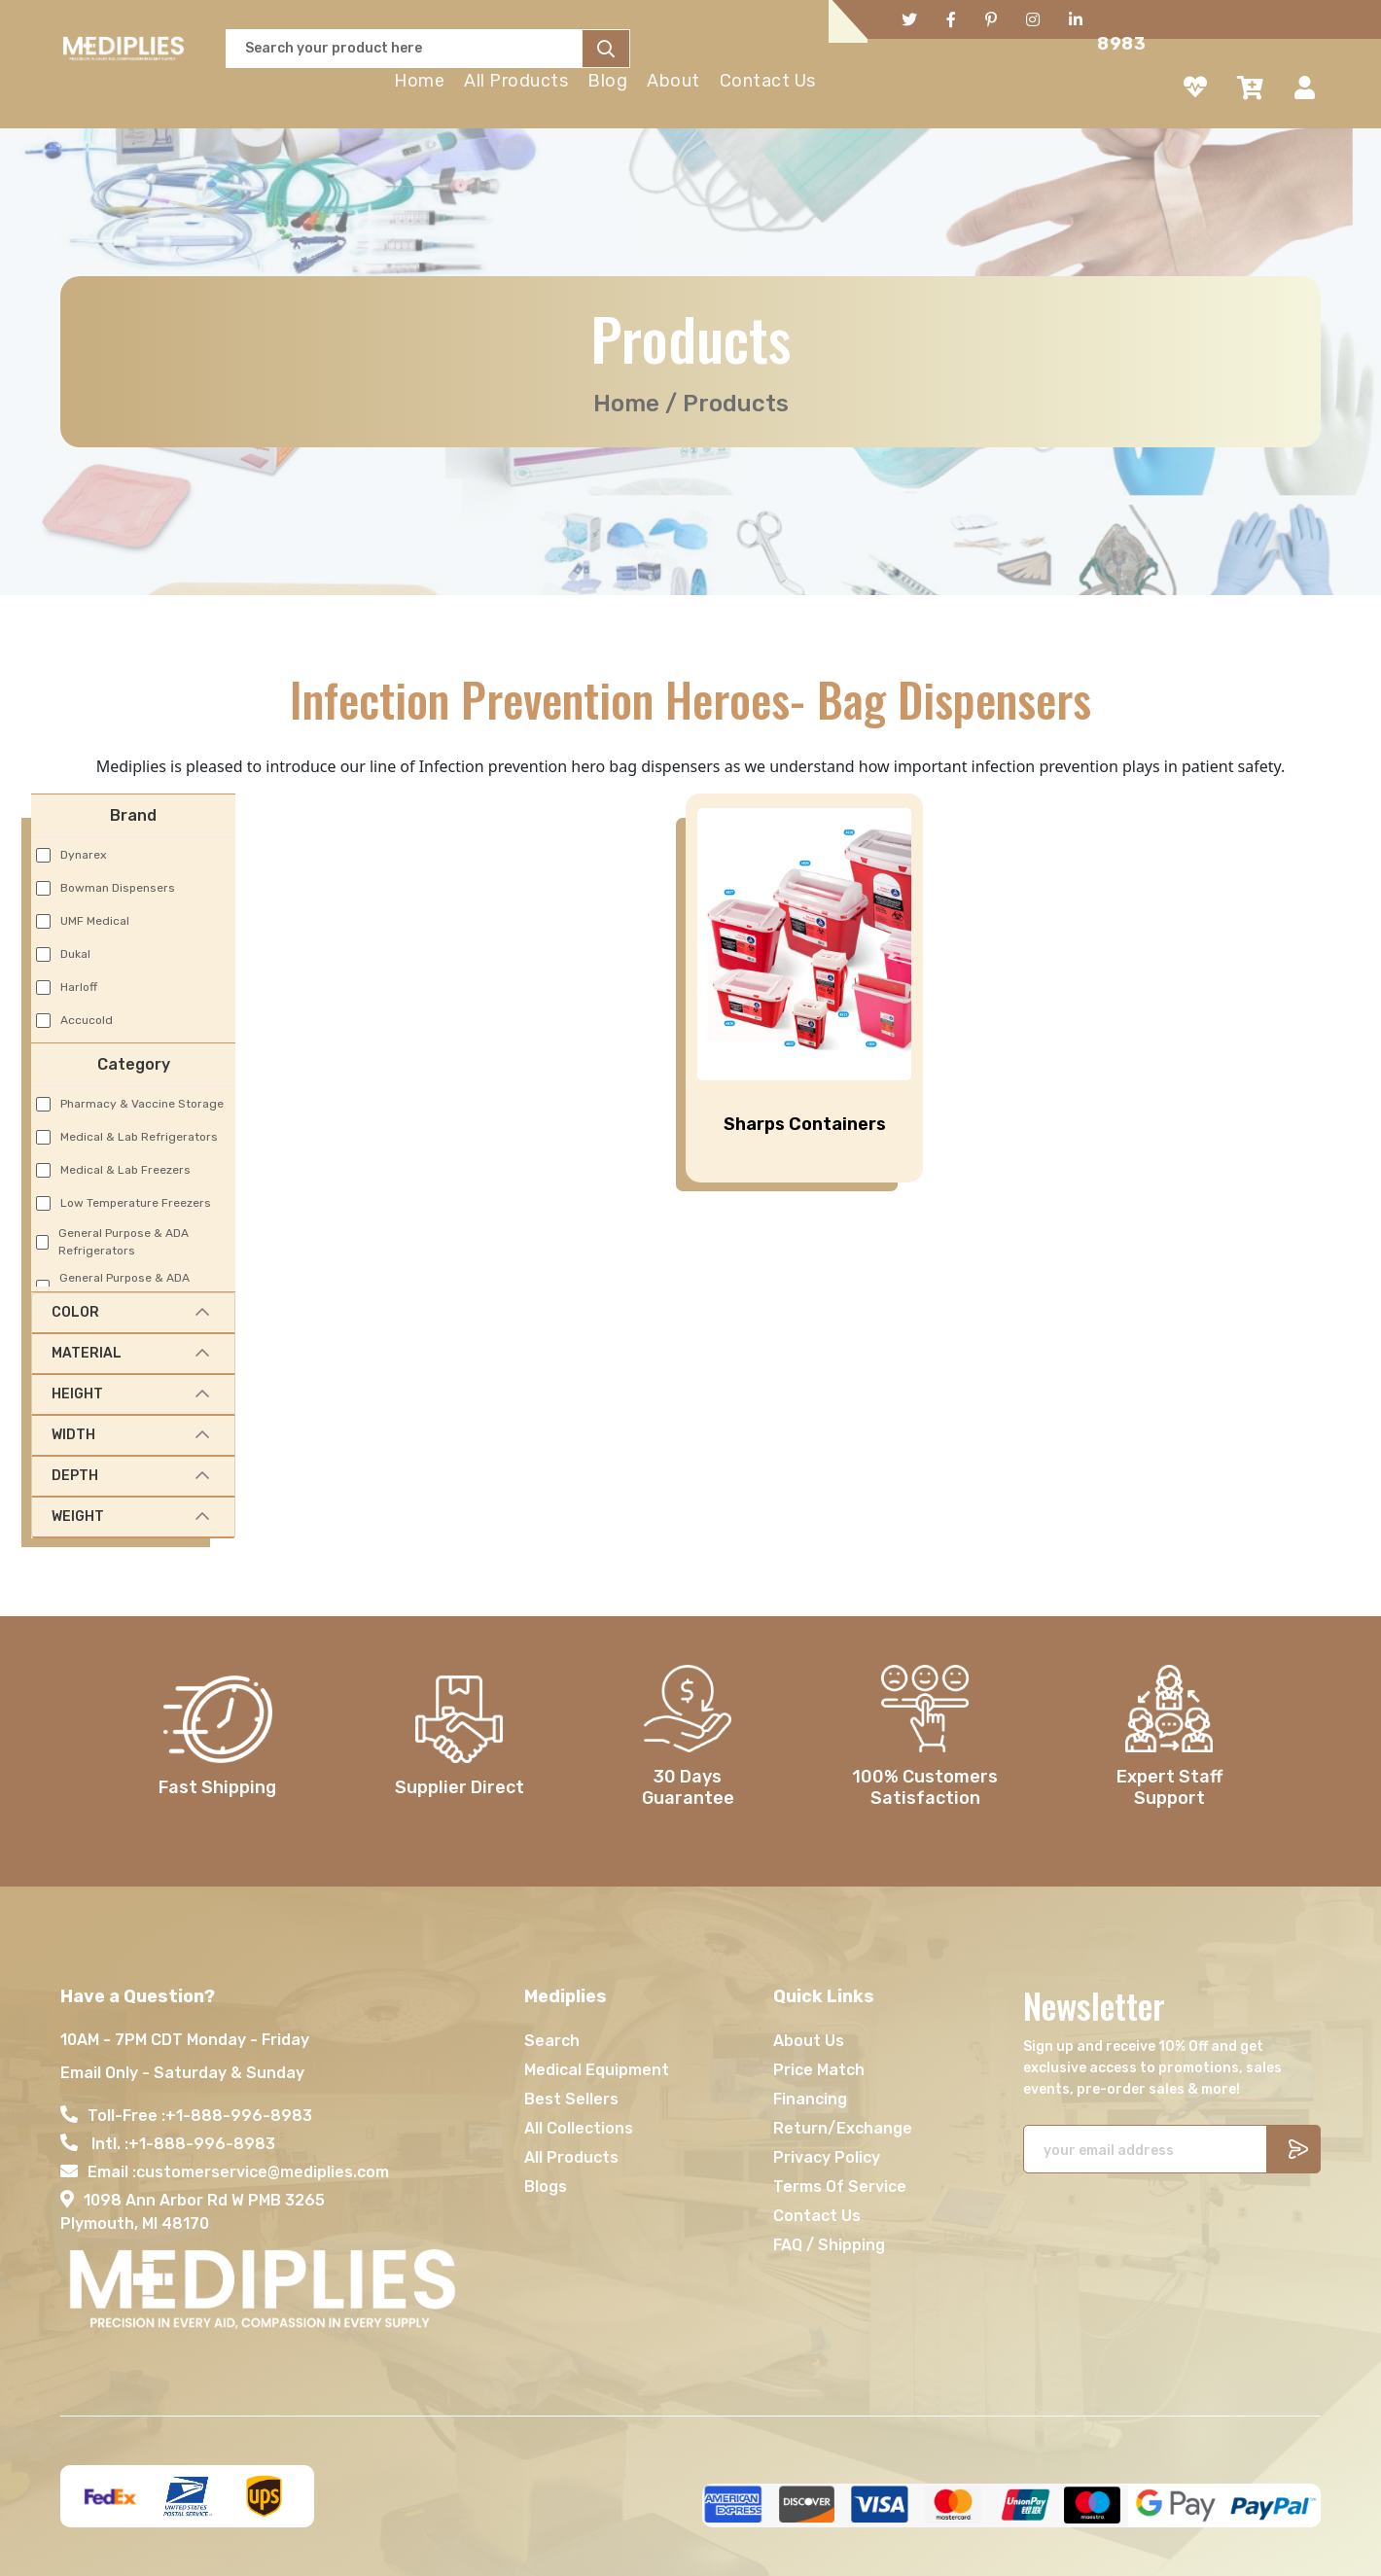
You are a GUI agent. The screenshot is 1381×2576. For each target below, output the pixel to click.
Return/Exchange (842, 2128)
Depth (75, 1475)
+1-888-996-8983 (238, 2115)
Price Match (819, 2070)
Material (87, 1353)
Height (77, 1394)
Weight (78, 1516)
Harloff (78, 987)
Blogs (545, 2186)
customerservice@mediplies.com (262, 2172)
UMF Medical (94, 921)
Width (73, 1435)
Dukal (75, 954)
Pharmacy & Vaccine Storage (142, 1104)
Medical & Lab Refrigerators (139, 1137)
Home (419, 80)
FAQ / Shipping (829, 2245)
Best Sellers (571, 2099)
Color (75, 1312)
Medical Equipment (596, 2070)
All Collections (578, 2128)
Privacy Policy (826, 2157)
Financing (810, 2099)
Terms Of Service (839, 2186)
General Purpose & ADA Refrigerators (123, 1241)
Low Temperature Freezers (135, 1203)
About (673, 80)
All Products (516, 80)
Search (552, 2040)
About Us (808, 2040)
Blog (607, 80)
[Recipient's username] (1145, 2149)
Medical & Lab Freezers (125, 1170)
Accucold (86, 1020)
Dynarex (83, 855)
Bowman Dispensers (117, 888)
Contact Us (768, 80)
